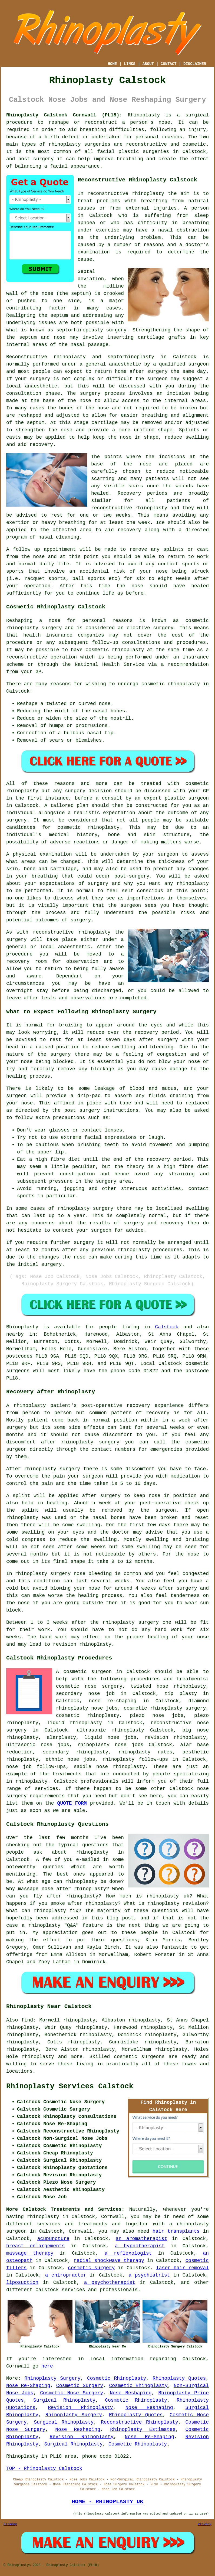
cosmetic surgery (91, 2268)
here (47, 2366)
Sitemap (10, 2524)
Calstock (166, 1327)
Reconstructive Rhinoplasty (139, 2422)
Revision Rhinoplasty (80, 2407)
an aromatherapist (141, 2238)
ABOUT (148, 64)
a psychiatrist (149, 2275)
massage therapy (30, 2253)
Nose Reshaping (130, 2393)
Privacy (204, 2524)
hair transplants (176, 2231)
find (27, 2020)
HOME (112, 64)
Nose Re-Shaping (28, 2385)
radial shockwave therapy (109, 2260)
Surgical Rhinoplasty (64, 2400)
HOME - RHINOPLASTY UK (107, 2501)
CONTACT (169, 64)
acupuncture (53, 2238)
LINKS (129, 64)
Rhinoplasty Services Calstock (69, 2086)
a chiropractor (66, 2275)
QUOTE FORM (72, 1803)
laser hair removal (182, 2268)
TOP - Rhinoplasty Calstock (44, 2468)
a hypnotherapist (140, 2246)
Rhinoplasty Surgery (52, 2378)
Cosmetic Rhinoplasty (116, 2378)
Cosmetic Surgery (79, 2385)
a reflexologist (128, 2253)
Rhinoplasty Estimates (143, 2429)
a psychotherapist (109, 2282)
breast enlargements (35, 2246)
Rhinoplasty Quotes (179, 2378)
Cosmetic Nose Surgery (71, 2393)
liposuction (22, 2282)
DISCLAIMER (194, 64)
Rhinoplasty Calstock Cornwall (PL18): (64, 115)
